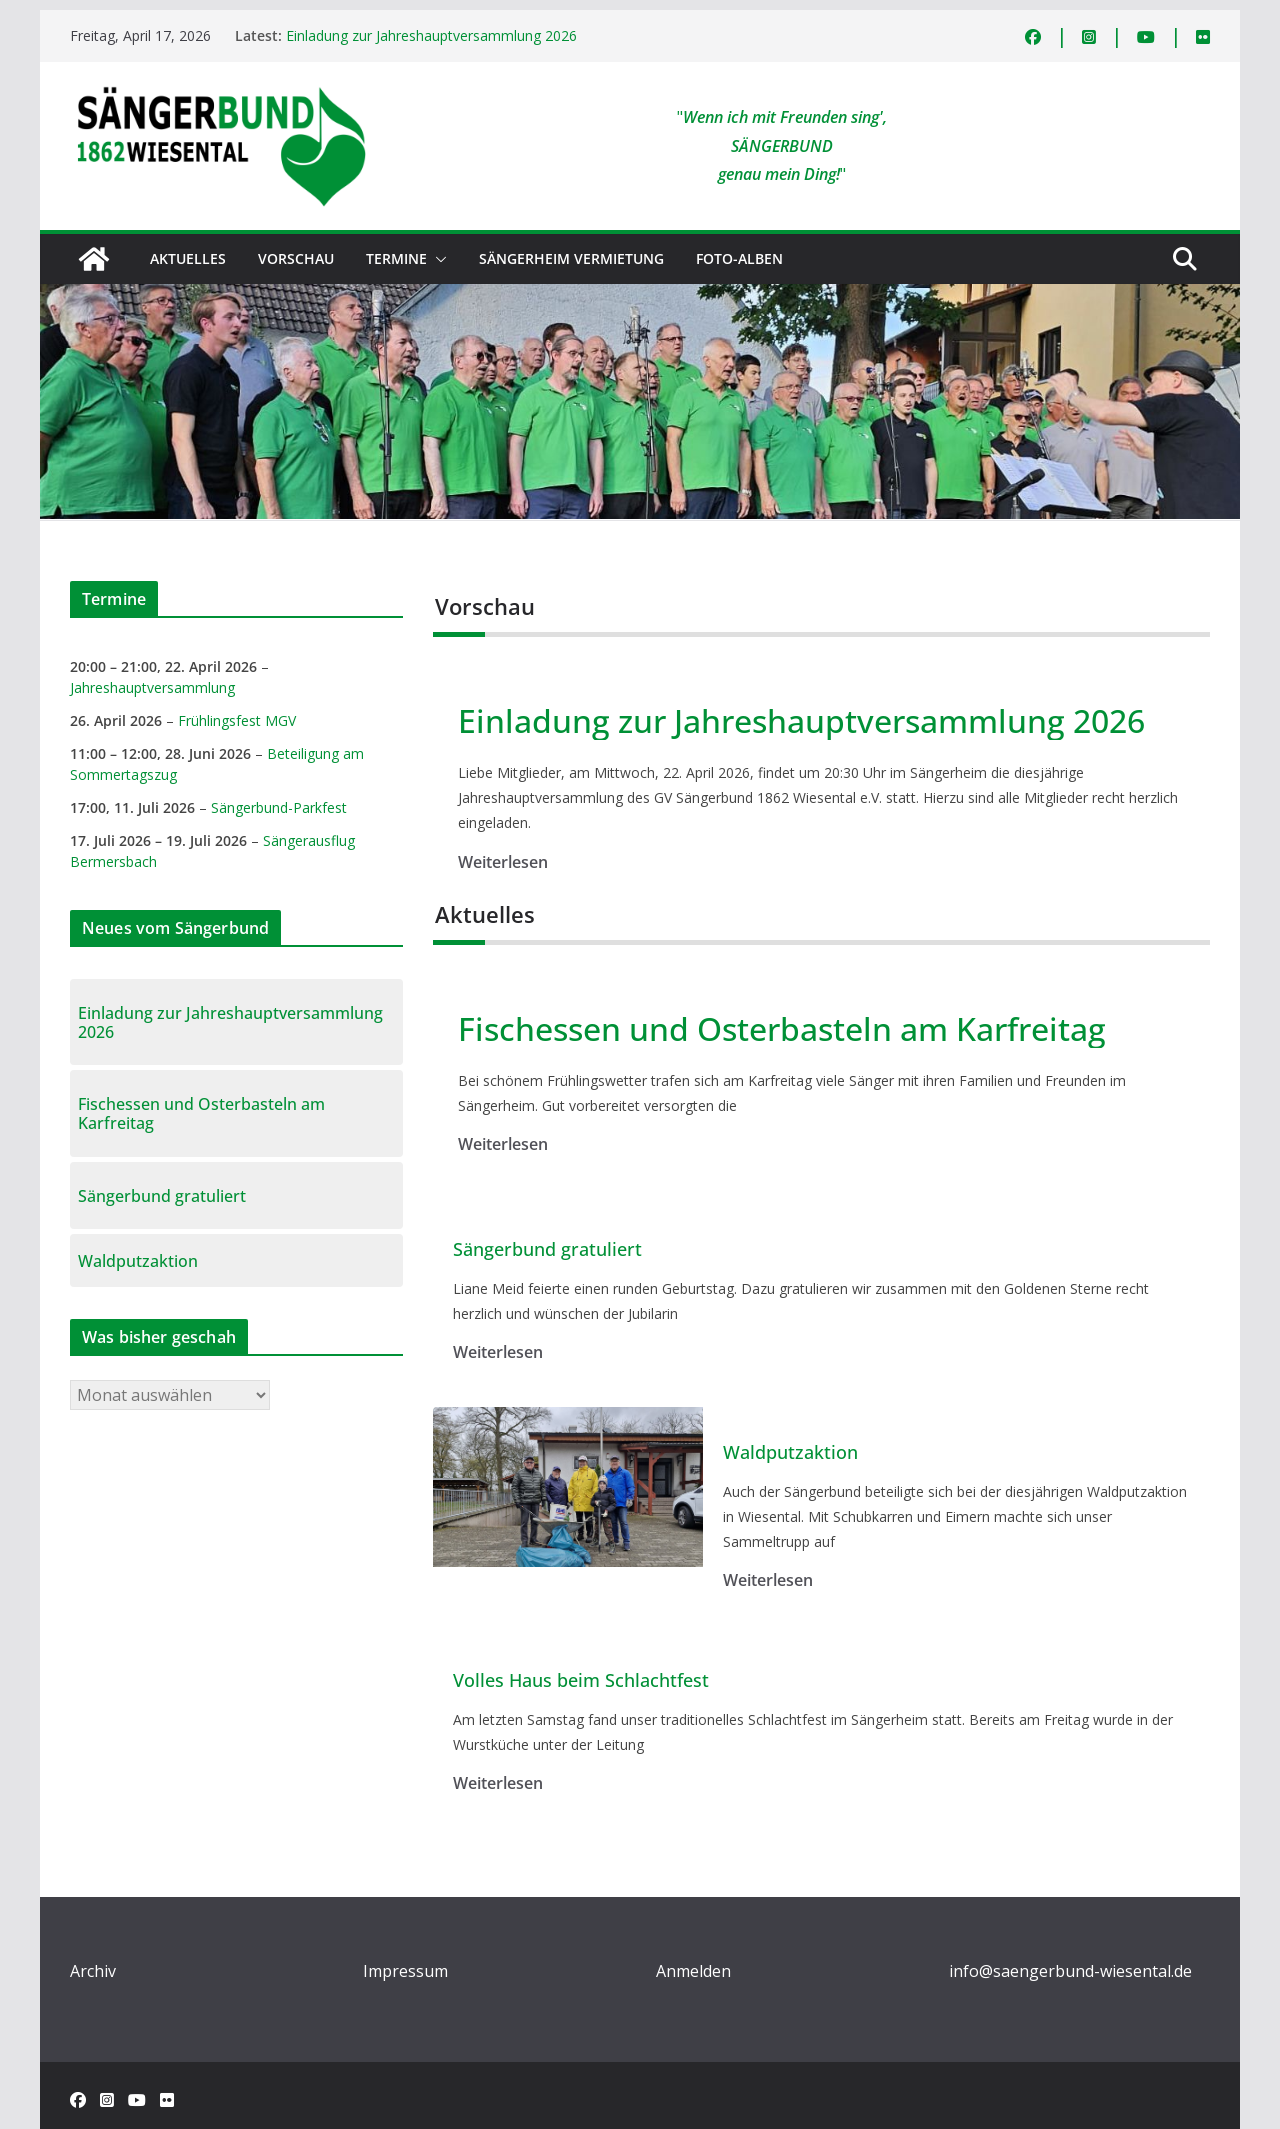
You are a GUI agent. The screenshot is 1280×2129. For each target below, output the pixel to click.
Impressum (405, 1971)
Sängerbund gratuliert (547, 1250)
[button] (437, 259)
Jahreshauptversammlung (152, 687)
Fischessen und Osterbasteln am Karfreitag (782, 1029)
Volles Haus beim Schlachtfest (581, 1681)
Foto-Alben (739, 258)
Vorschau (296, 258)
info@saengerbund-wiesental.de (1070, 1971)
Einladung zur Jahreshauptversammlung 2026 (431, 35)
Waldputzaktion (790, 1453)
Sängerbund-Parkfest (279, 807)
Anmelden (693, 1971)
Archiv (93, 1971)
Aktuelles (188, 258)
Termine (396, 258)
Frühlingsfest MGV (237, 720)
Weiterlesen (503, 862)
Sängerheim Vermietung (571, 258)
